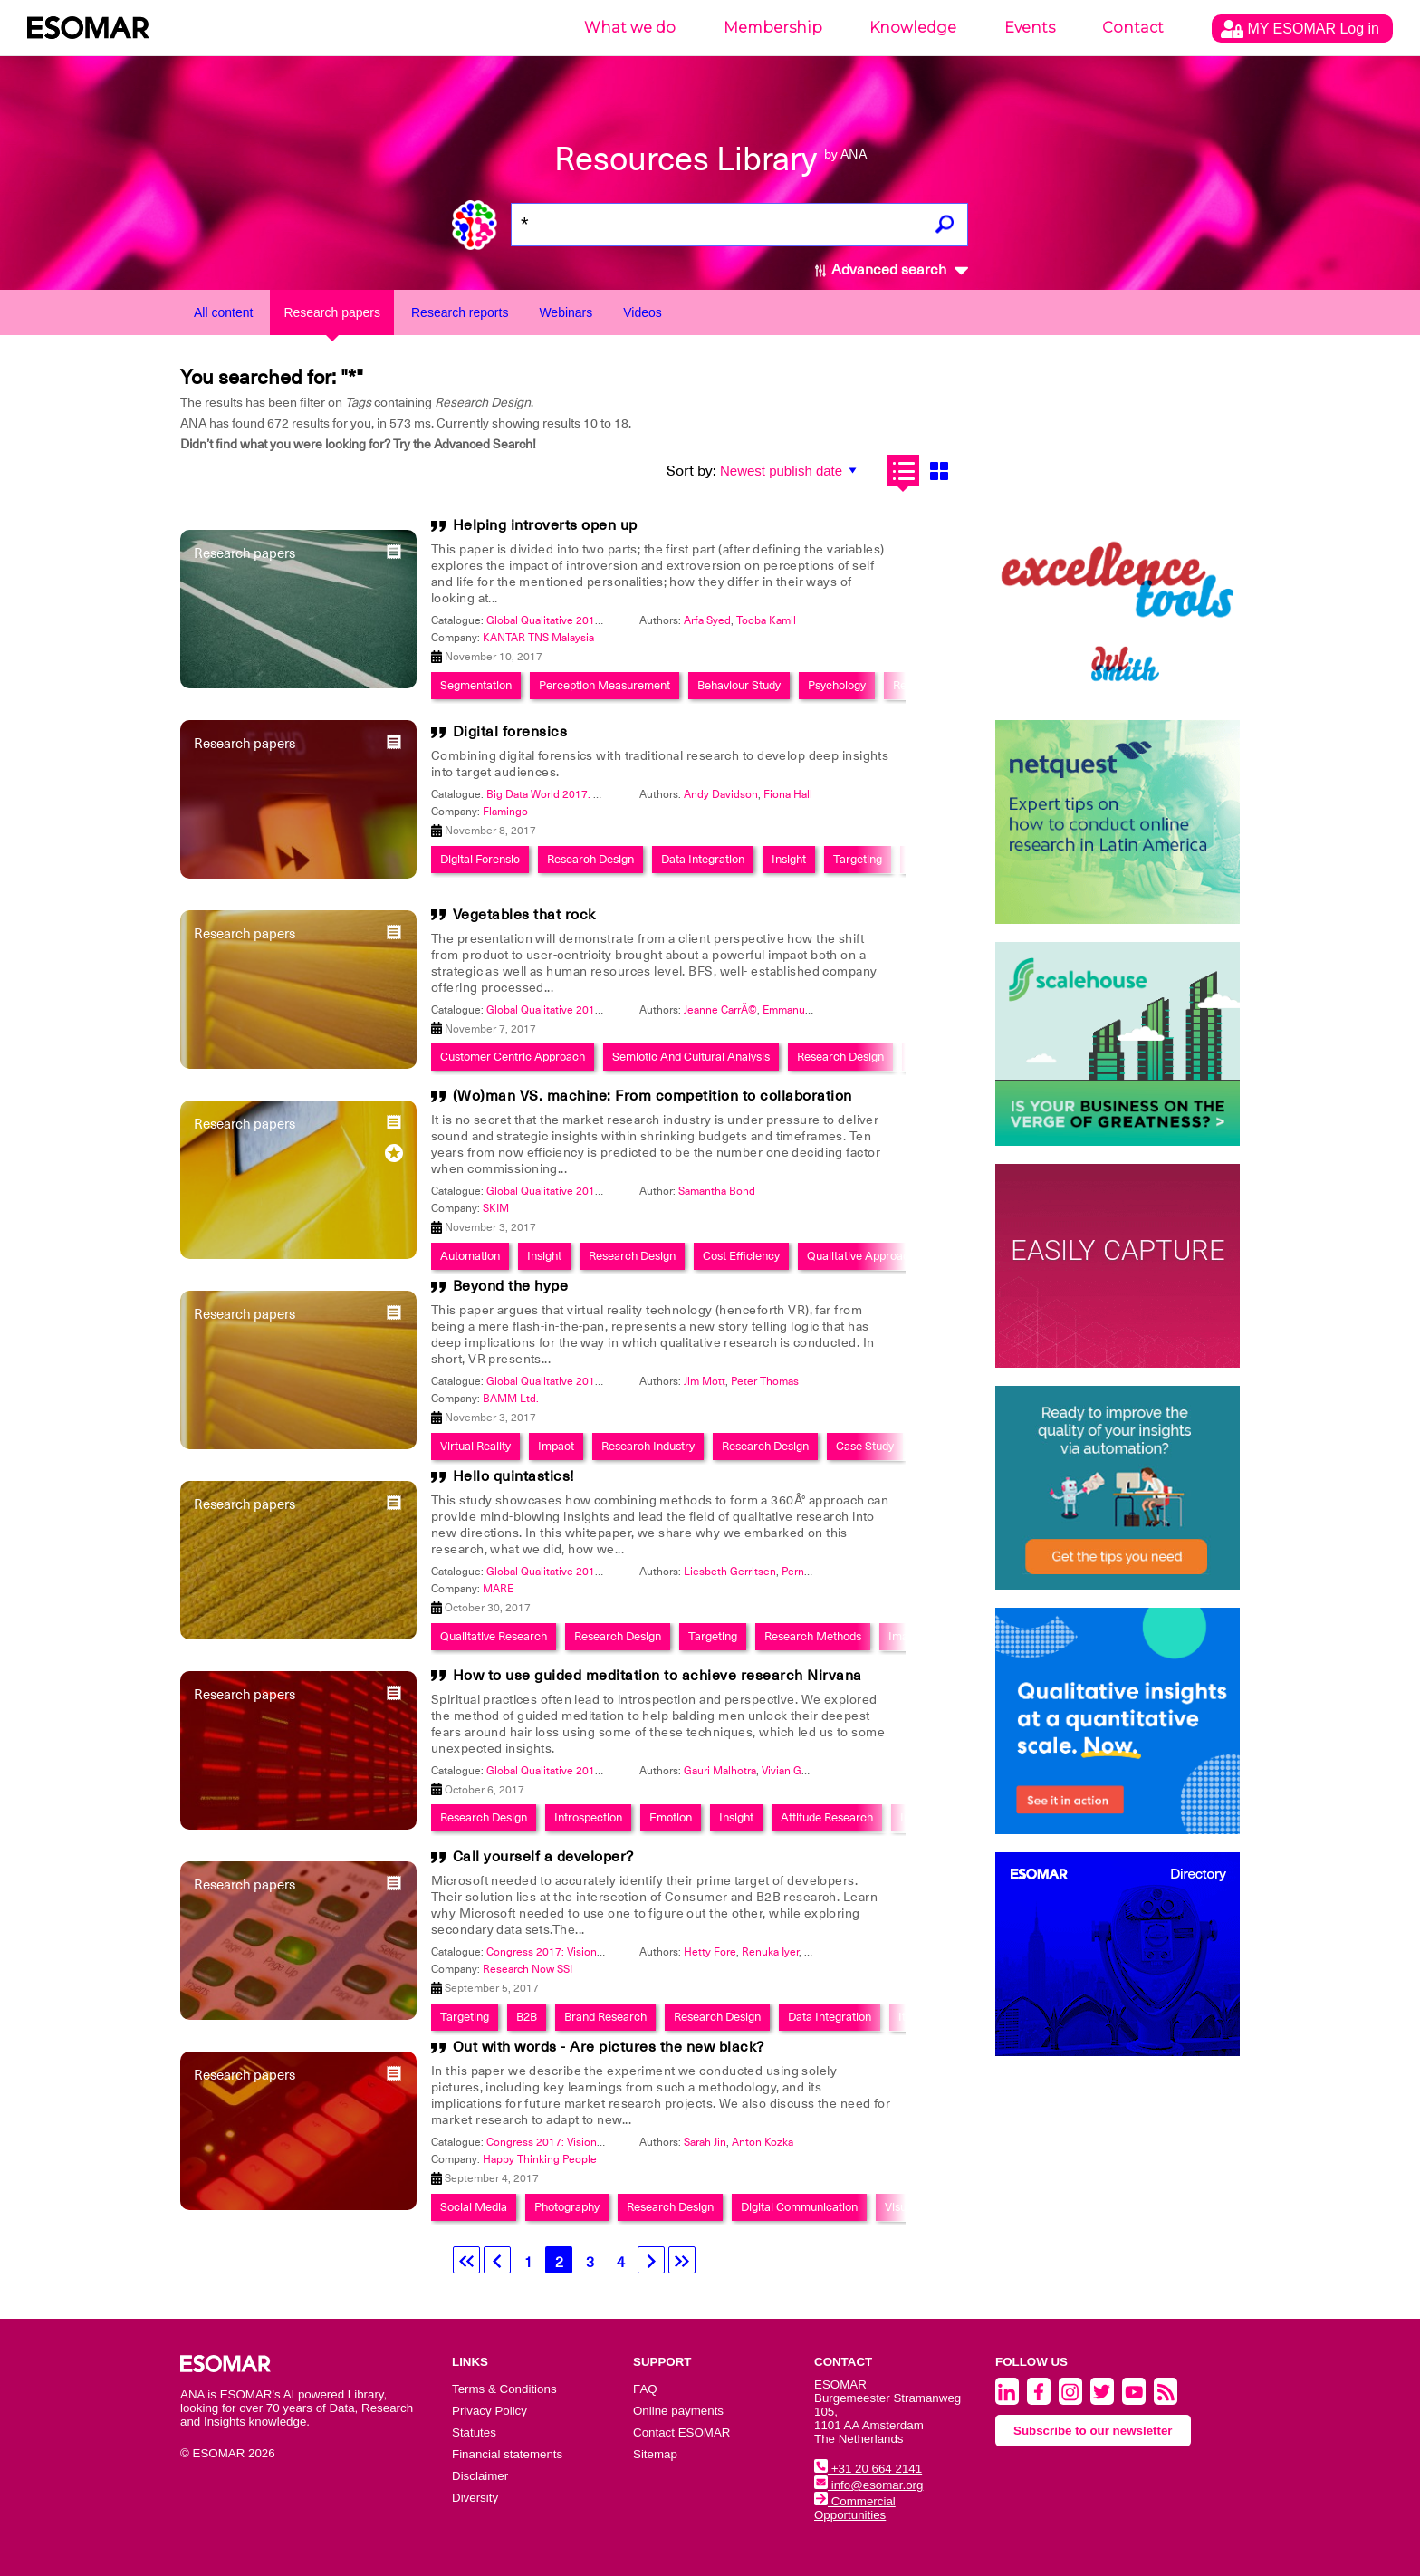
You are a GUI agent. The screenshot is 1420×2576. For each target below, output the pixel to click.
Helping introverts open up (545, 525)
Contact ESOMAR (681, 2432)
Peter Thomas (765, 1381)
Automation (470, 1256)
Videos (642, 312)
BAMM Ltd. (511, 1398)
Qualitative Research (493, 1636)
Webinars (565, 312)
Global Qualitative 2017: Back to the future (590, 620)
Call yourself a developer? (543, 1857)
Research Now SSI (527, 1969)
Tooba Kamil (766, 620)
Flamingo (505, 811)
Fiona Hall (787, 794)
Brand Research (605, 2016)
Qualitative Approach (861, 1256)
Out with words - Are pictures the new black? (608, 2047)
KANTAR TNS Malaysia (538, 637)
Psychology (837, 685)
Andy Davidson (721, 794)
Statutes (474, 2432)
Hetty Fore (710, 1952)
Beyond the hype (511, 1286)
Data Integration (702, 859)
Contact (1133, 27)
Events (1029, 27)
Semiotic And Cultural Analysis (691, 1056)
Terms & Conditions (504, 2389)
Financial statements (507, 2454)
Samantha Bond (716, 1191)
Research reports (459, 312)
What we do (630, 27)
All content (223, 312)
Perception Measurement (604, 685)
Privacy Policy (489, 2410)
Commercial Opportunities (855, 2508)
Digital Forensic (480, 859)
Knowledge (912, 27)
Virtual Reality (475, 1446)
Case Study (865, 1446)
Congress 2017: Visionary (548, 1952)
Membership (773, 27)
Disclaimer (480, 2476)
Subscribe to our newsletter (1093, 2430)
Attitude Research (827, 1817)
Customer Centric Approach (512, 1056)
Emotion (670, 1817)
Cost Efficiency (741, 1256)
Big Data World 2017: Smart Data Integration (594, 794)
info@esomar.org (868, 2485)
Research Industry (648, 1446)
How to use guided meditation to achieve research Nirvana (657, 1676)
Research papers (331, 312)
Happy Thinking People (540, 2159)
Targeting (857, 859)
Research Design (590, 859)
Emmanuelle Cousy (810, 1010)
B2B (526, 2016)
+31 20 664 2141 (868, 2468)
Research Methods (812, 1636)
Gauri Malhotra (720, 1771)
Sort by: (691, 471)
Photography (567, 2207)
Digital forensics (510, 732)
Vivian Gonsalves (803, 1771)
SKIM (496, 1208)
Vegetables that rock (524, 915)
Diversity (475, 2497)
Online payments (678, 2410)
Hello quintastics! (513, 1476)
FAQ (645, 2389)
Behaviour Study (739, 685)
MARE (498, 1588)
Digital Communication (799, 2207)
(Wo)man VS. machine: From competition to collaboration (652, 1096)
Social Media (473, 2207)
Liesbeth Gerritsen (730, 1571)
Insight (789, 859)
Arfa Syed (707, 620)
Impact (556, 1446)
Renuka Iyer (770, 1952)
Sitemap (655, 2454)
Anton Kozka (762, 2142)
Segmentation (476, 685)
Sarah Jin (705, 2142)
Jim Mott (704, 1381)
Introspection (588, 1817)
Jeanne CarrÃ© (720, 1010)
